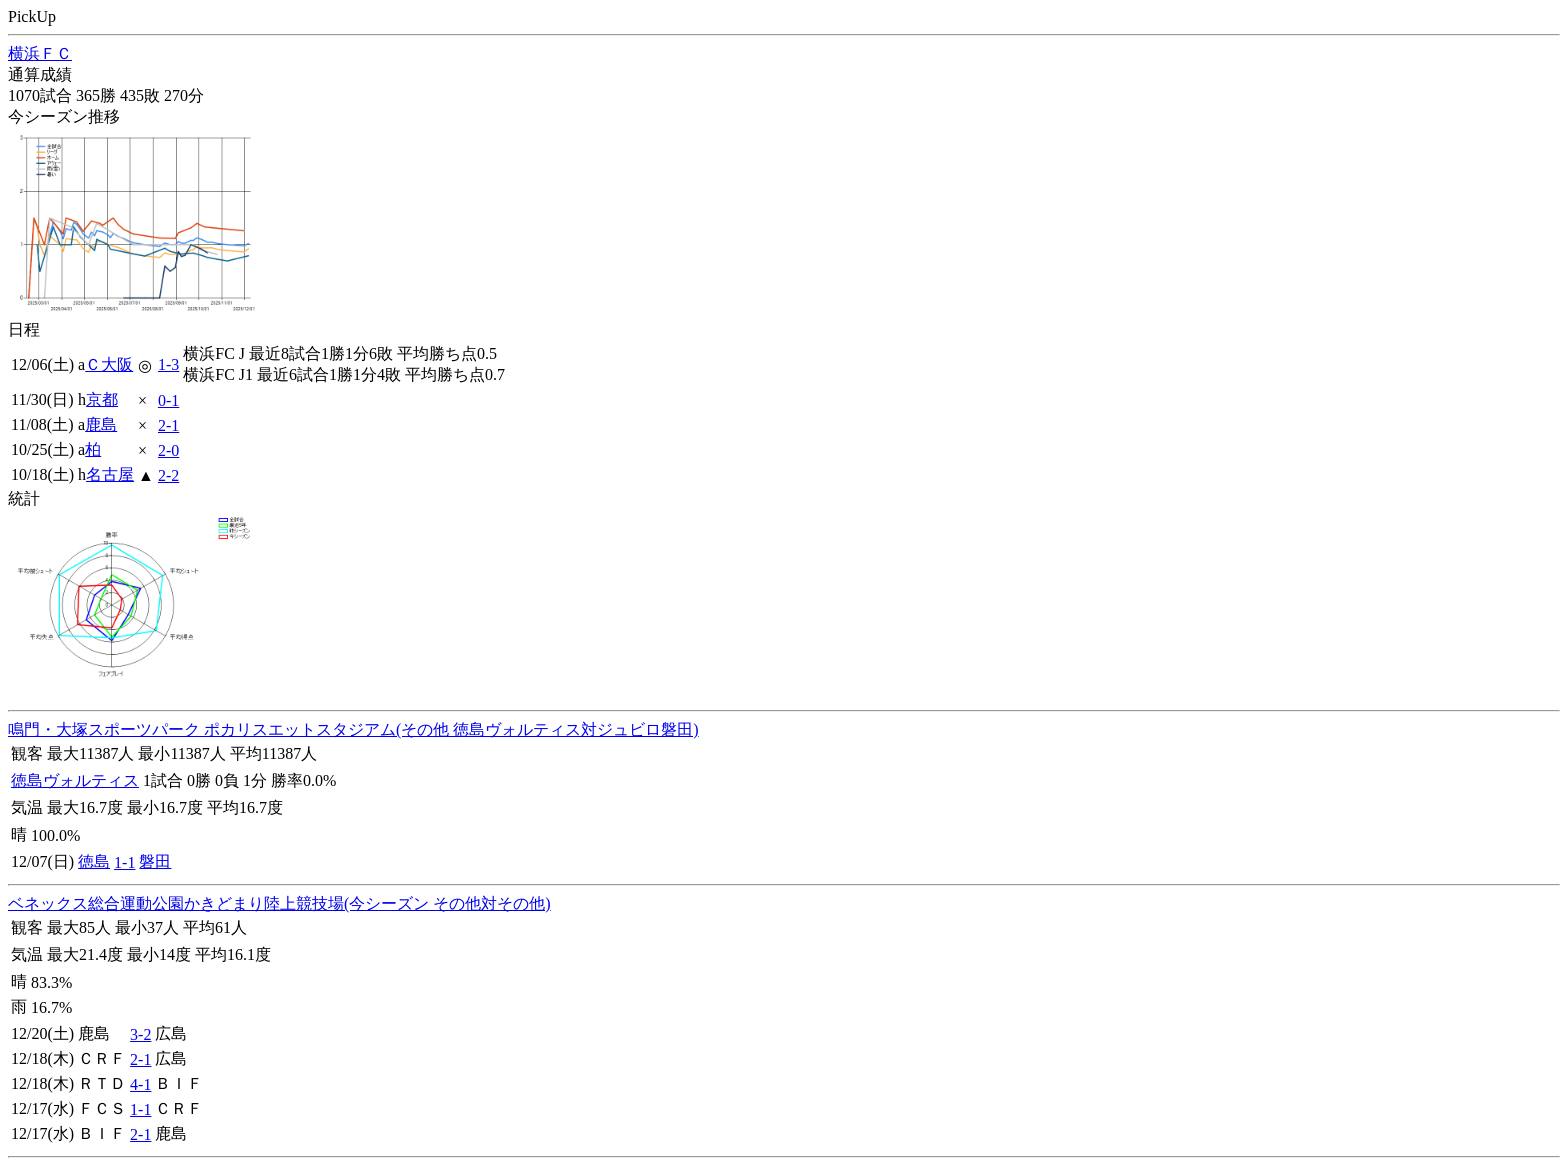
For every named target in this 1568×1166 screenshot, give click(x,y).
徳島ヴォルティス (75, 780)
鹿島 (101, 424)
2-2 (168, 475)
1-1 (124, 862)
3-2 (140, 1034)
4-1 (140, 1084)
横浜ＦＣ (40, 53)
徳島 (94, 861)
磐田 (155, 861)
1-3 (168, 364)
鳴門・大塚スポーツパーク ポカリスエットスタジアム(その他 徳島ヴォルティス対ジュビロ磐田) (353, 729)
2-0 (168, 450)
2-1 (168, 425)
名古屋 (110, 474)
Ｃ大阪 (109, 364)
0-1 (168, 400)
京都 (102, 399)
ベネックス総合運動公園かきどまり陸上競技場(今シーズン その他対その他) (279, 903)
